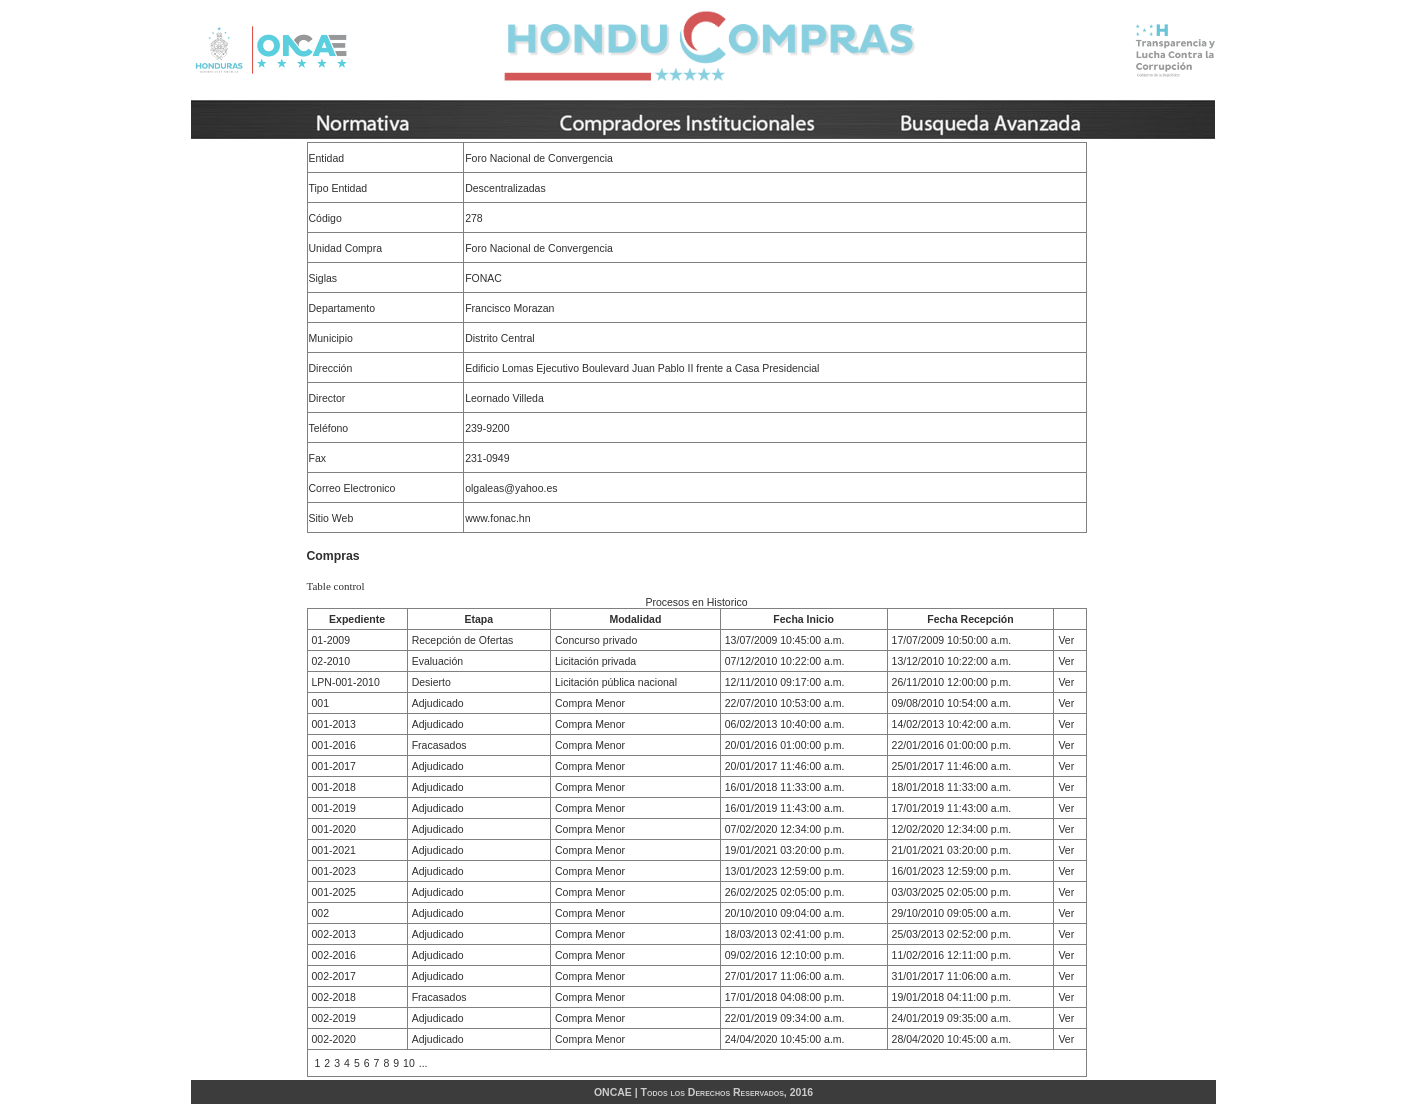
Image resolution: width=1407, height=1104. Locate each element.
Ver (1066, 640)
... (423, 1063)
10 (409, 1063)
